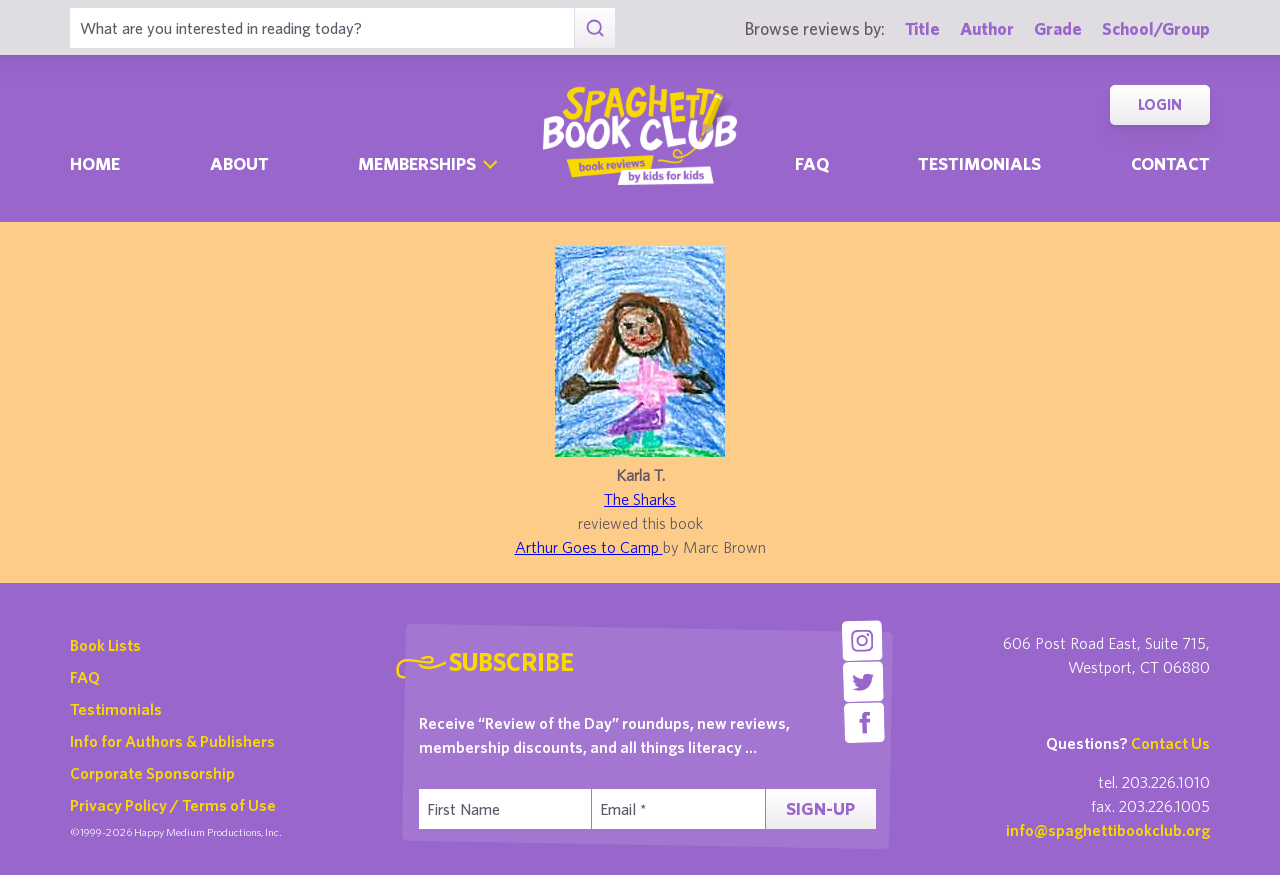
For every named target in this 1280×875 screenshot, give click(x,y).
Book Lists (105, 645)
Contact (1170, 163)
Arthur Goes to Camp (589, 547)
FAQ (85, 677)
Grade (1058, 28)
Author (987, 28)
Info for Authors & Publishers (172, 741)
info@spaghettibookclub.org (1108, 830)
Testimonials (979, 163)
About (239, 163)
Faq (812, 163)
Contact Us (1170, 743)
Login (1160, 104)
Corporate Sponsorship (152, 773)
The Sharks (640, 499)
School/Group (1156, 28)
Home (95, 163)
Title (922, 28)
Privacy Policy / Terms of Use (173, 805)
